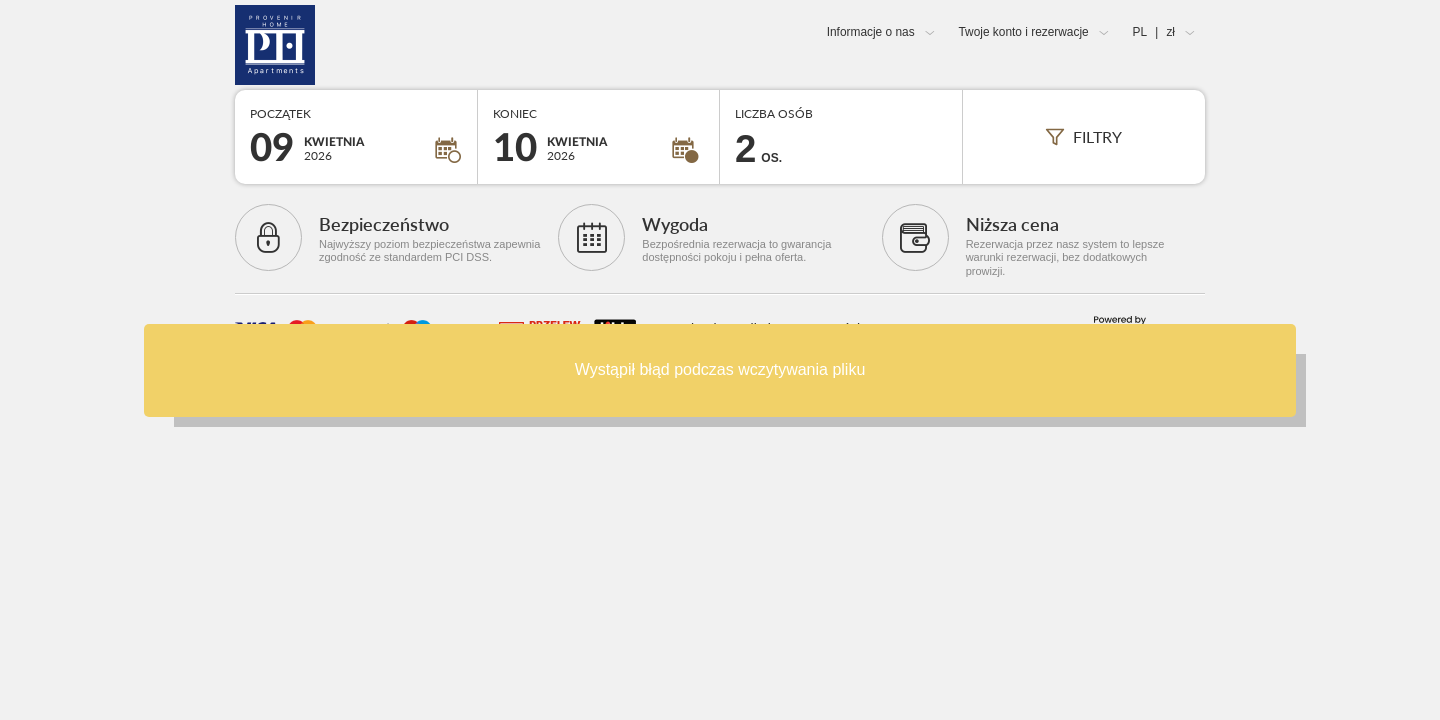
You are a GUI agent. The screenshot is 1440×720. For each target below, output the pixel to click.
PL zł (1154, 32)
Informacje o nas (871, 32)
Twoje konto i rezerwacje (1023, 32)
